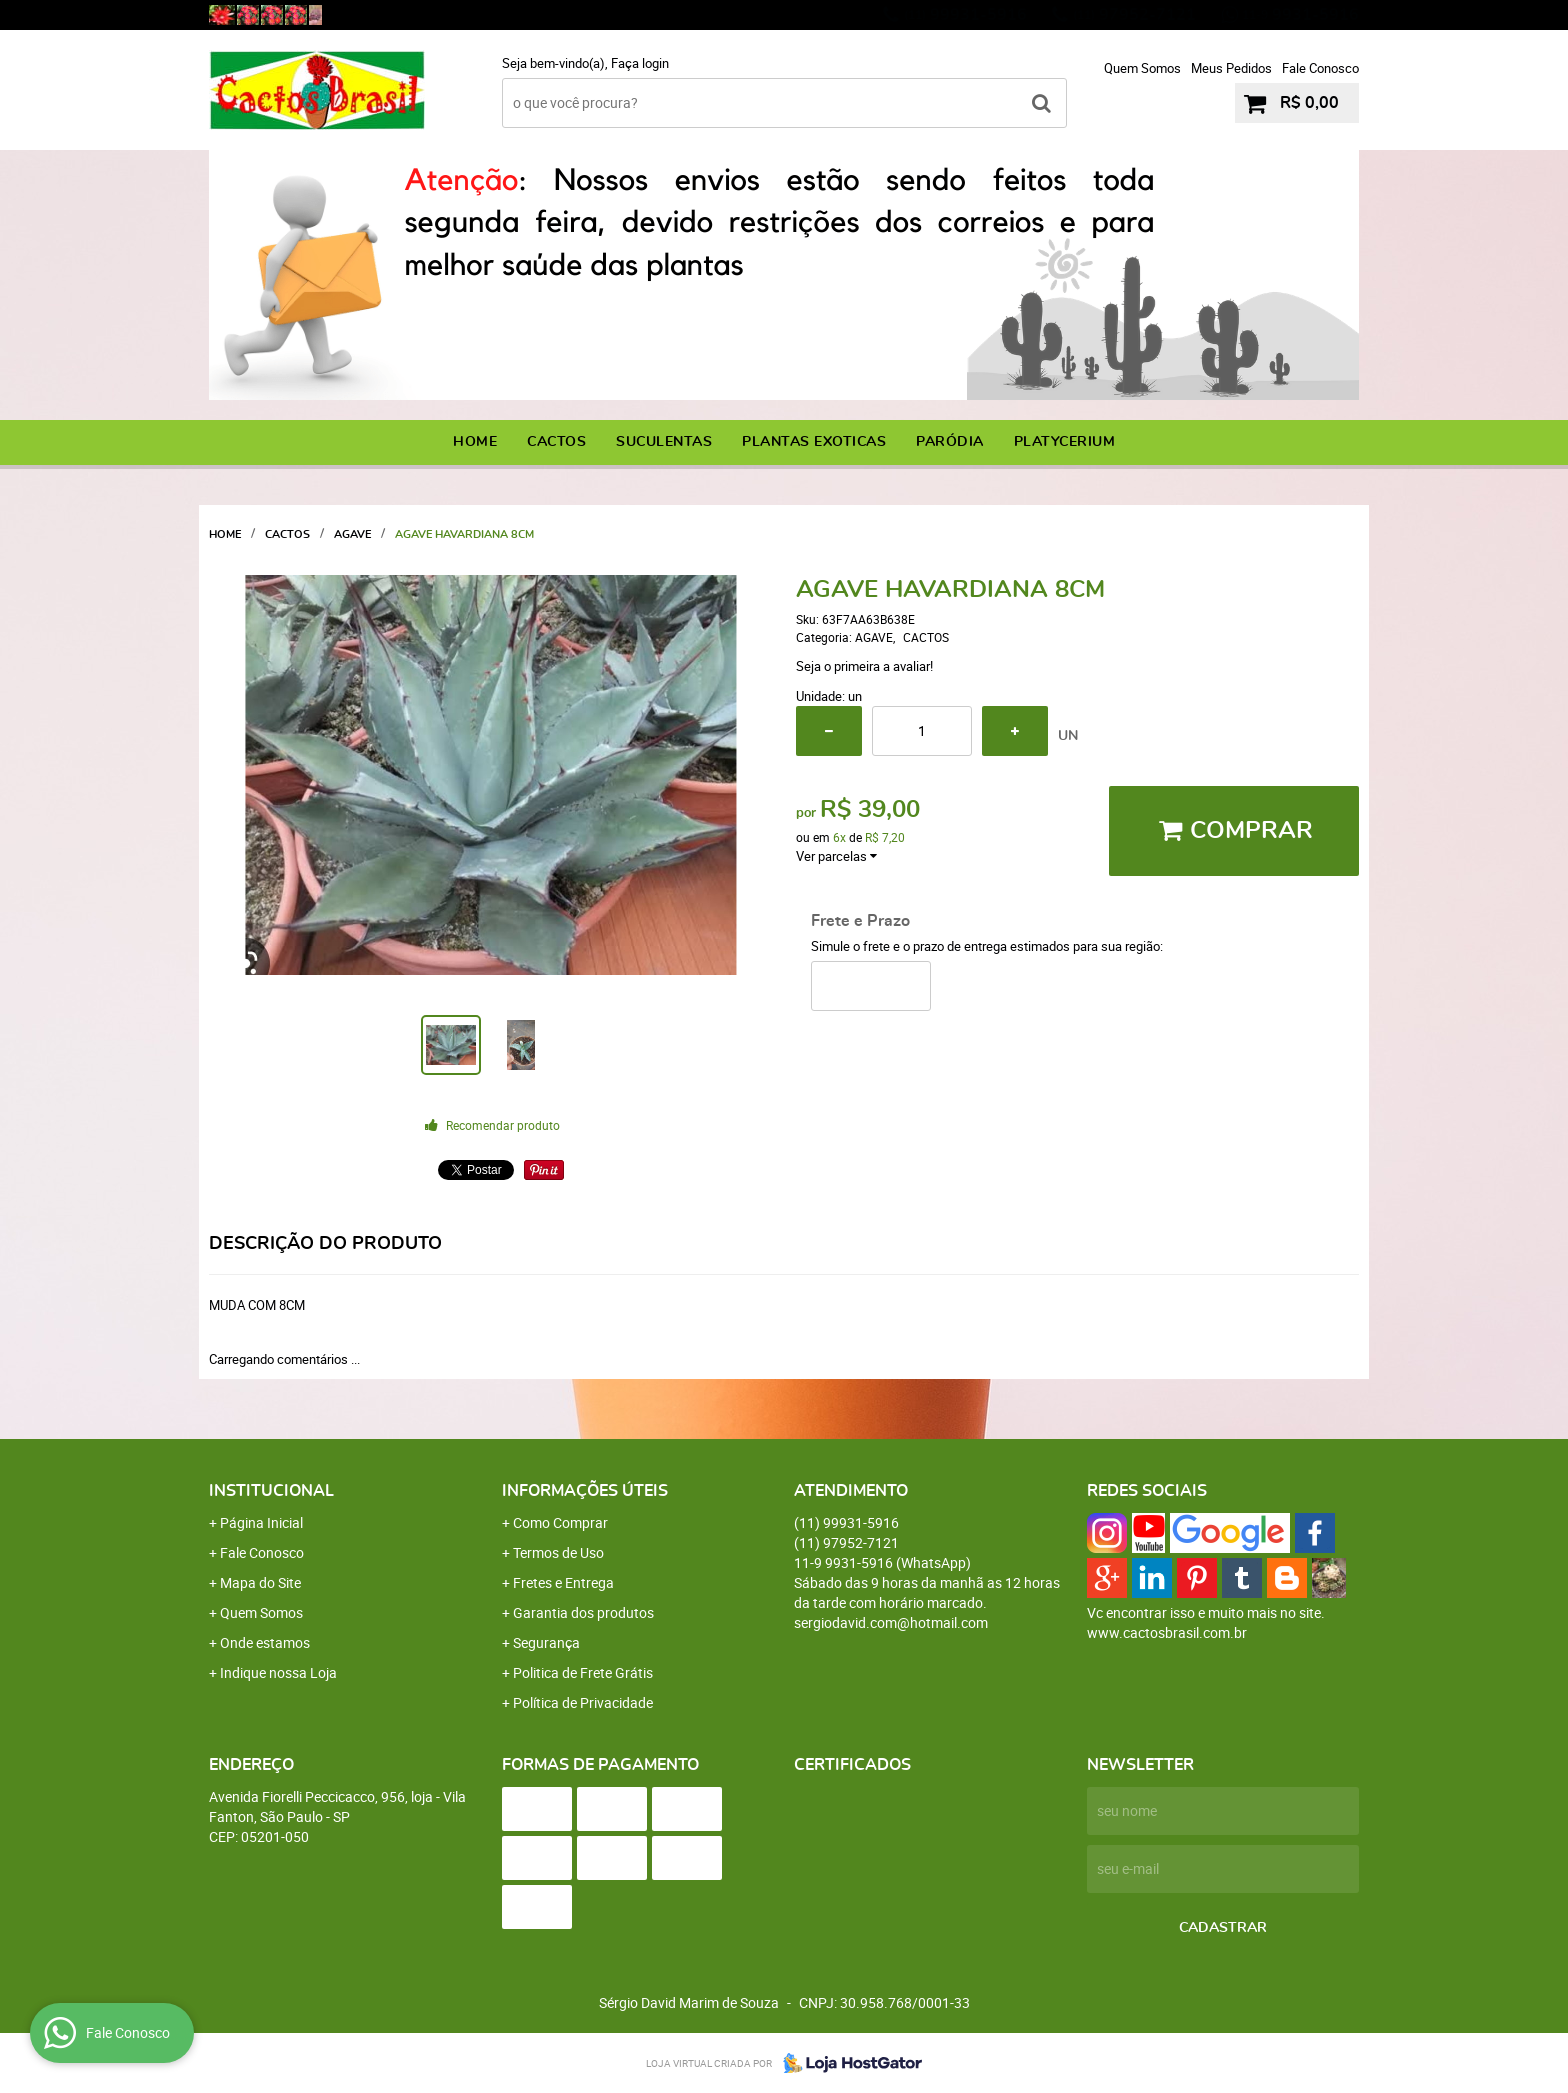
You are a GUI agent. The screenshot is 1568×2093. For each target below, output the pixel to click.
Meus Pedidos (1231, 68)
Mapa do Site (260, 1582)
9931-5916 (1300, 15)
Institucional (271, 1491)
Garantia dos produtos (583, 1612)
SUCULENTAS (664, 442)
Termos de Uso (558, 1552)
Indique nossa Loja (278, 1672)
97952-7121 (1134, 15)
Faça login (640, 63)
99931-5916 (965, 15)
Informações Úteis (585, 1491)
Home (475, 442)
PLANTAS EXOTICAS (814, 442)
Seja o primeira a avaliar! (864, 666)
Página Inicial (261, 1522)
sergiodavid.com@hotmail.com (891, 1622)
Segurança (546, 1642)
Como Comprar (560, 1522)
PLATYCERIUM (1065, 442)
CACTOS (556, 442)
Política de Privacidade (583, 1702)
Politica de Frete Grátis (583, 1672)
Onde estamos (265, 1642)
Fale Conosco (1320, 68)
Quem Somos (1142, 68)
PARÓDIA (950, 442)
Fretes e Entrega (563, 1582)
